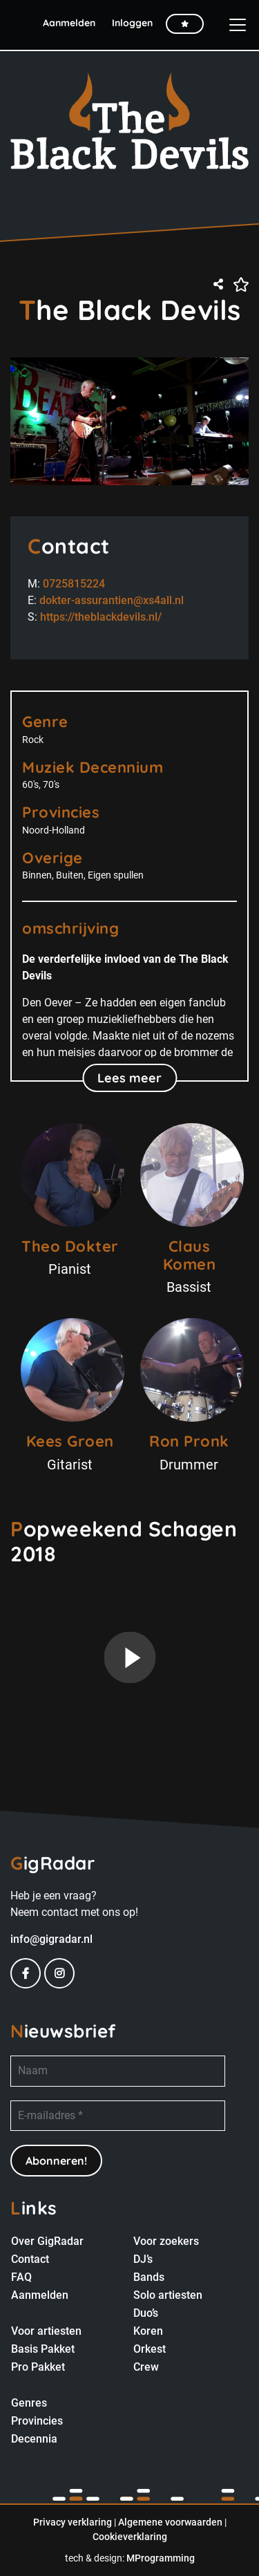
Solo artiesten (167, 2295)
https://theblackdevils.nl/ (101, 616)
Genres (29, 2402)
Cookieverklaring (130, 2536)
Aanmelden (39, 2295)
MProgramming (160, 2558)
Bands (148, 2277)
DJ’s (143, 2259)
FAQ (21, 2277)
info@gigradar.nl (51, 1939)
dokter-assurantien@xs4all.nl (111, 600)
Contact (30, 2259)
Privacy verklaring (72, 2522)
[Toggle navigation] (232, 25)
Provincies (37, 2420)
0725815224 (74, 583)
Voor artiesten (46, 2331)
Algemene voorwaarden (170, 2522)
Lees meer (129, 1078)
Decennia (34, 2438)
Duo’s (145, 2313)
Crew (146, 2366)
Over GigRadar (47, 2241)
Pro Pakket (38, 2366)
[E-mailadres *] (117, 2115)
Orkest (149, 2349)
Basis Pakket (43, 2349)
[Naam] (117, 2071)
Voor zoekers (166, 2241)
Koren (148, 2331)
